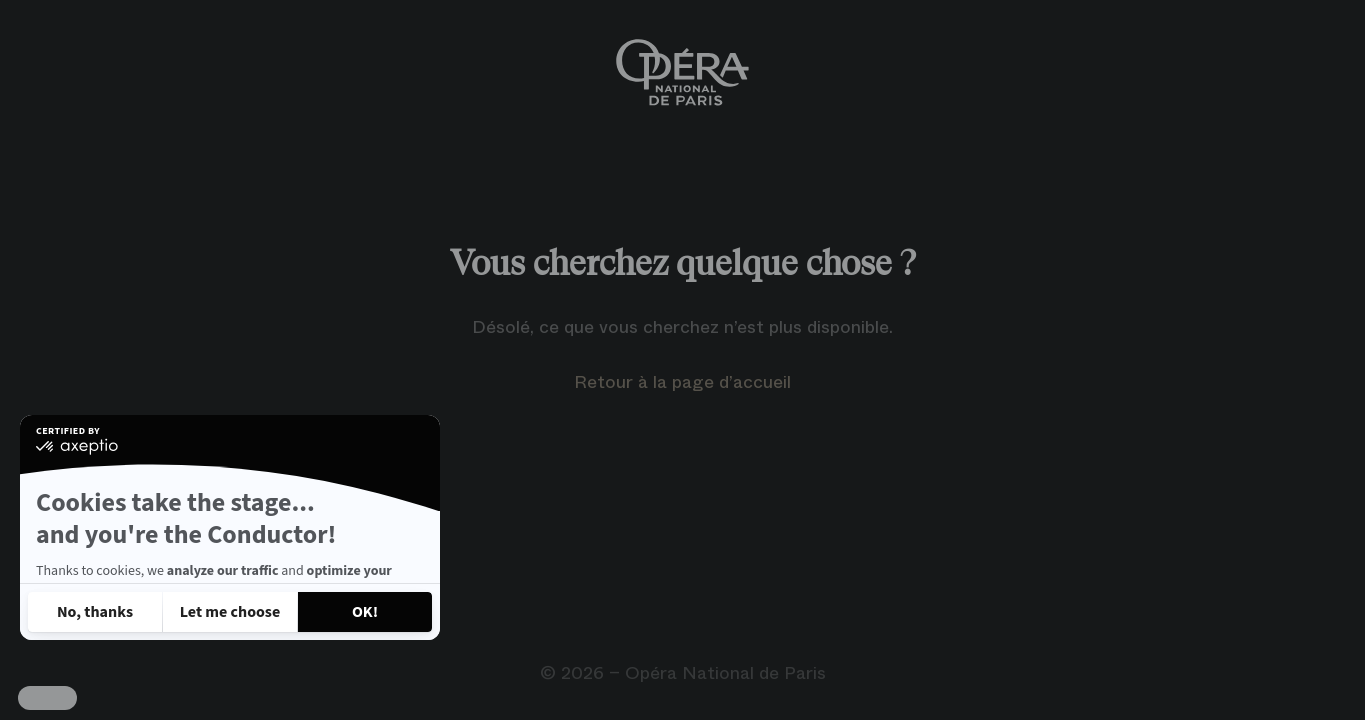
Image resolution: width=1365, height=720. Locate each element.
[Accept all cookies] (365, 612)
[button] (47, 698)
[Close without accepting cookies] (95, 612)
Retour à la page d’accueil (682, 382)
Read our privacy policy (108, 558)
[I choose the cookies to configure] (230, 612)
